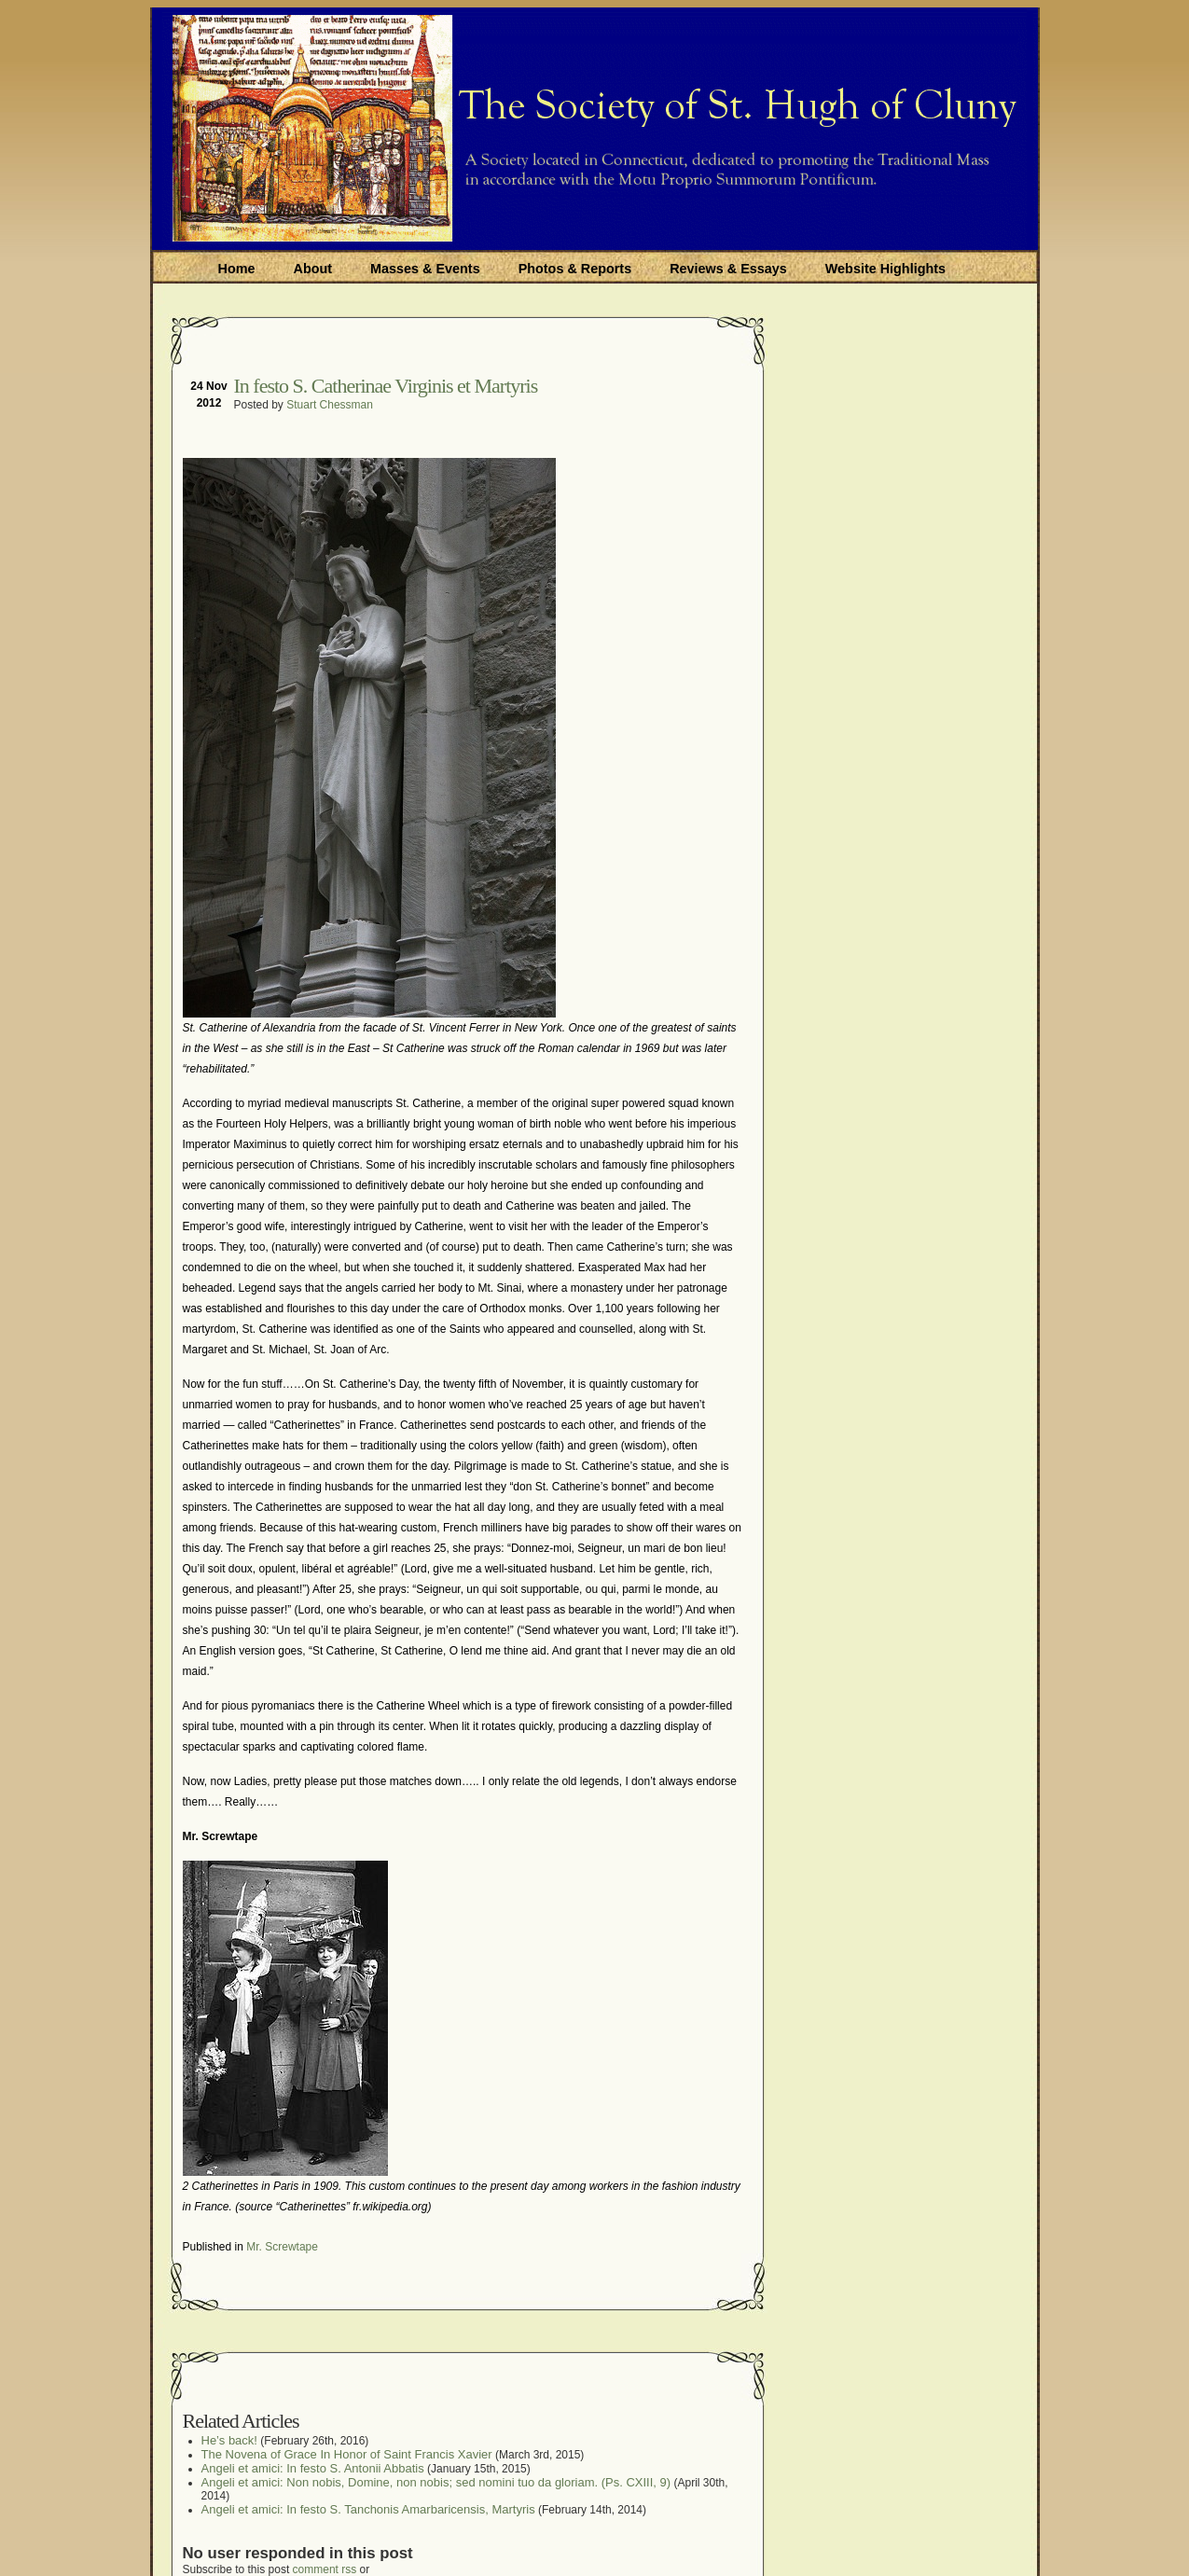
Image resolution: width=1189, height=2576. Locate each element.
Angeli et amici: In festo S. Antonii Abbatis (312, 2468)
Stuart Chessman (329, 404)
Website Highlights (885, 268)
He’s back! (229, 2440)
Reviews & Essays (728, 268)
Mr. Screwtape (282, 2246)
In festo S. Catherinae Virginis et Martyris (386, 385)
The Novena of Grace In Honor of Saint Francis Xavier (346, 2454)
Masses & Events (425, 268)
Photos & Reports (575, 268)
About (312, 268)
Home (237, 268)
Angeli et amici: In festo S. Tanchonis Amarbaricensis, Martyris (368, 2509)
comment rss (325, 2569)
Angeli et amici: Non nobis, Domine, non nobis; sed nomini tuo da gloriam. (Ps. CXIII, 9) (436, 2482)
